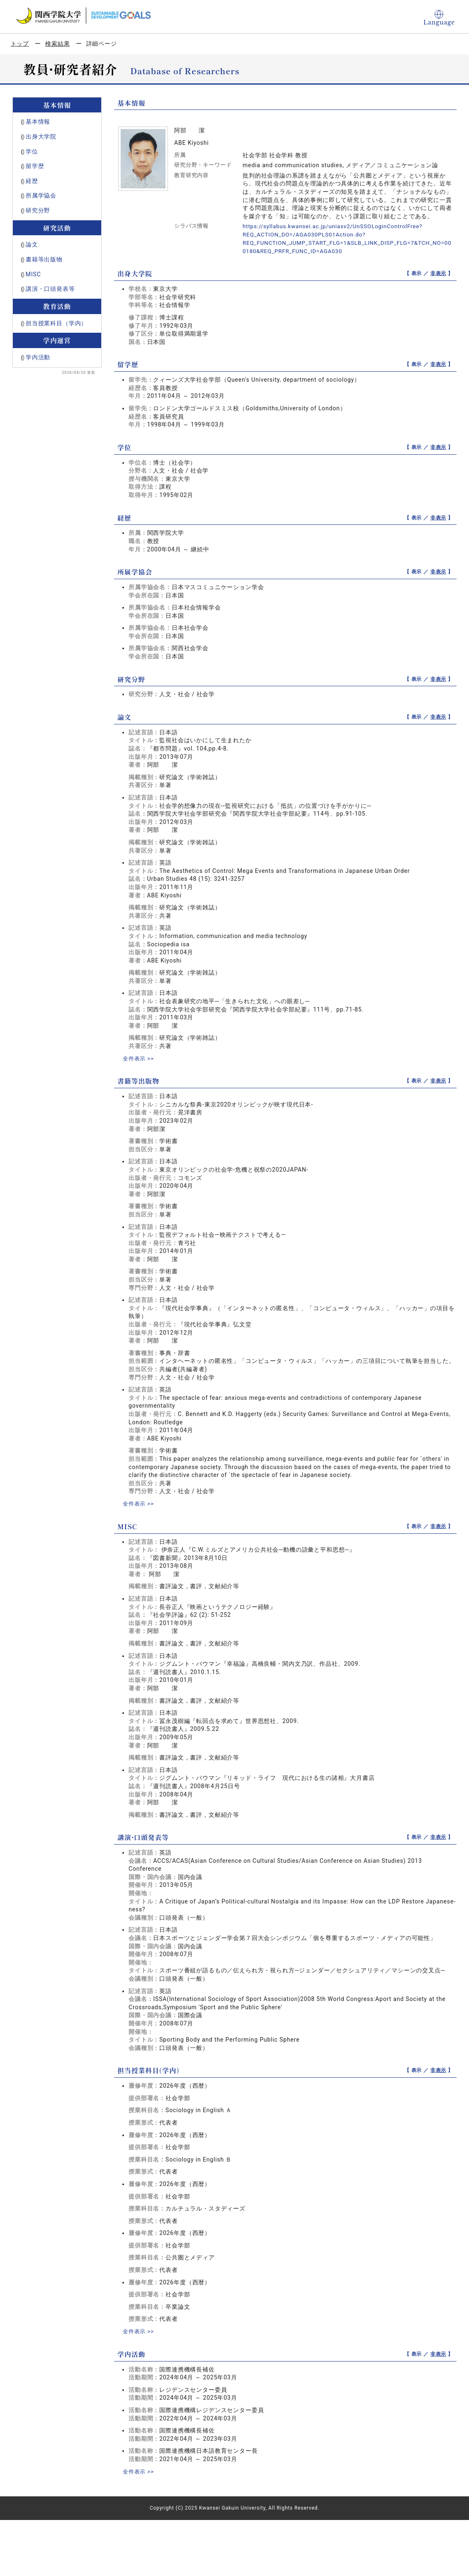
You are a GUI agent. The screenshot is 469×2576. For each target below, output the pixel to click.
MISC (33, 274)
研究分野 (38, 210)
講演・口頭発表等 (50, 288)
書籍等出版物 (44, 259)
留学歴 (35, 166)
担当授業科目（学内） (56, 323)
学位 (32, 151)
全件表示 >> (139, 1058)
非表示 (438, 273)
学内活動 (38, 357)
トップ (20, 43)
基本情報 (38, 121)
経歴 (32, 181)
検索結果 (57, 43)
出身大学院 (41, 136)
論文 (32, 244)
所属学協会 (41, 195)
